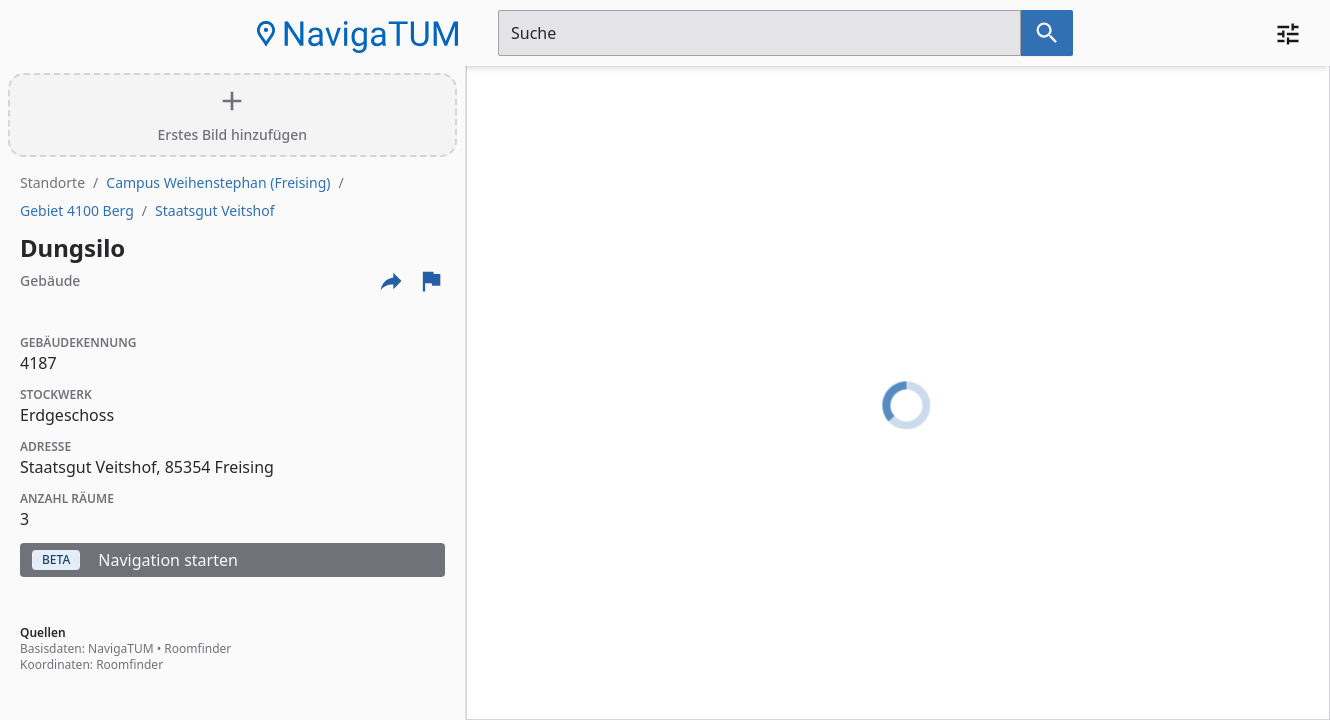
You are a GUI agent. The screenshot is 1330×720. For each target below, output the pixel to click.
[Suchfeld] (759, 33)
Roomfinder (197, 648)
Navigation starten (135, 560)
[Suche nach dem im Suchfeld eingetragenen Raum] (1047, 33)
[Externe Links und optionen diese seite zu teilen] (391, 281)
